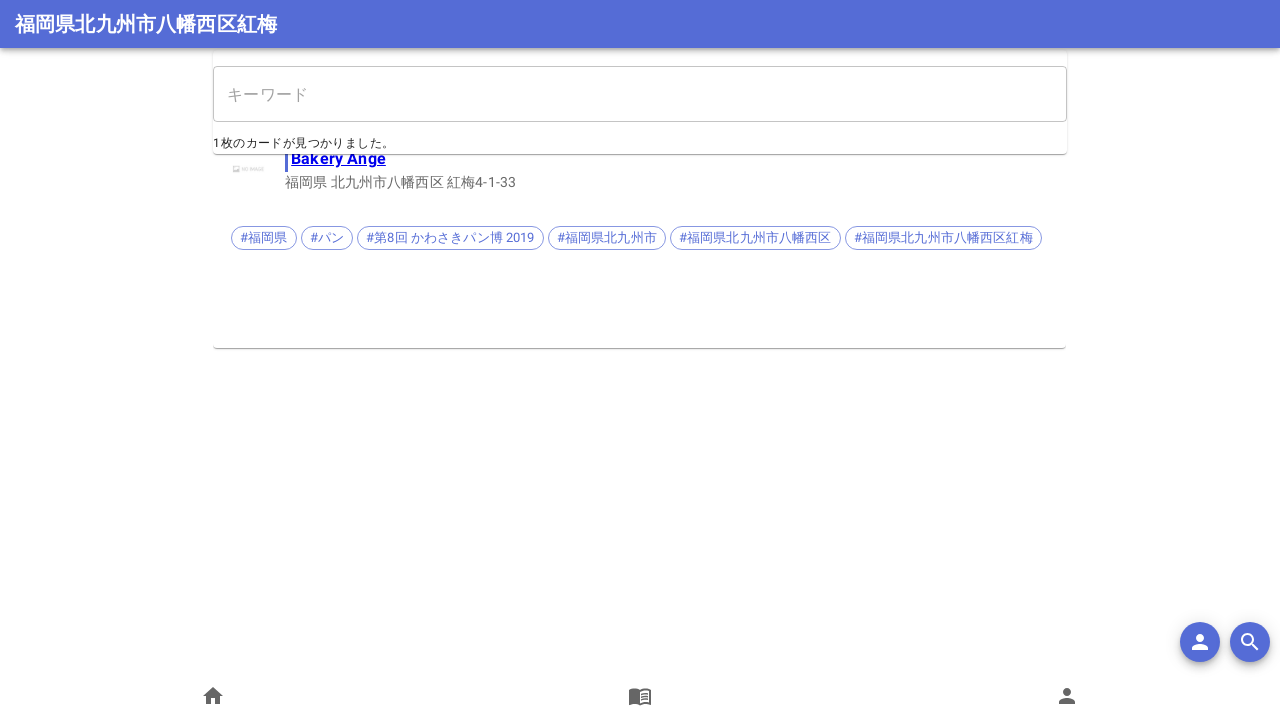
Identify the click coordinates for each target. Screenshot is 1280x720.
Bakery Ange (339, 158)
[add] (1200, 642)
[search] (1250, 642)
